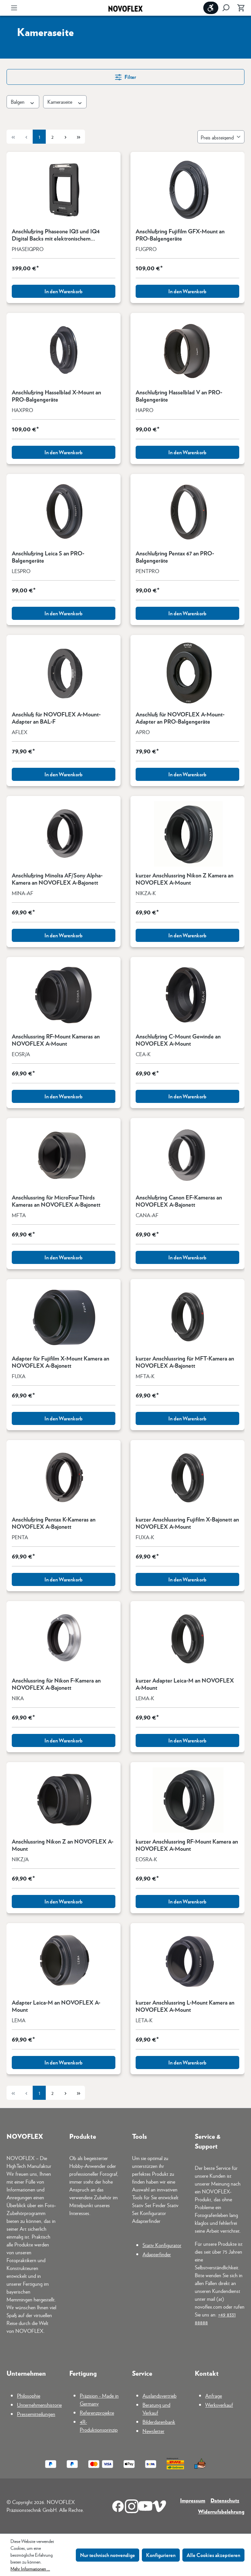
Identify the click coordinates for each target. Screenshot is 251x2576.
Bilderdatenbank (158, 2421)
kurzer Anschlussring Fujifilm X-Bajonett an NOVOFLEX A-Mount (187, 1523)
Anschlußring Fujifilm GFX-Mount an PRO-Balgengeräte (180, 234)
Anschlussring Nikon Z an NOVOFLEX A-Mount (62, 1845)
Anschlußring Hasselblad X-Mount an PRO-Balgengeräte (56, 395)
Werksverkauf (219, 2404)
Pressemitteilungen (36, 2414)
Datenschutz (224, 2500)
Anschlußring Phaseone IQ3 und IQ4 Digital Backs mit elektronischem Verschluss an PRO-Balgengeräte (56, 234)
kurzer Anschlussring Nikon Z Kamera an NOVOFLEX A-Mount (184, 879)
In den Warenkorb (63, 291)
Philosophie (28, 2395)
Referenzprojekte (97, 2412)
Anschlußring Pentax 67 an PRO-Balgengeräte (175, 556)
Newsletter (153, 2431)
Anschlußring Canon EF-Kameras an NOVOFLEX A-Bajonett (179, 1201)
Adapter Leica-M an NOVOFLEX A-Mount (56, 2006)
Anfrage (213, 2395)
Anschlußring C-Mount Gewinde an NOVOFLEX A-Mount (178, 1040)
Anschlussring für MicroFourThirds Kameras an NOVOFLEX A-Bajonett (56, 1201)
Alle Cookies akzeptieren (213, 2555)
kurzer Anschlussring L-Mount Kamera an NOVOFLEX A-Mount (185, 2006)
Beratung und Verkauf (156, 2408)
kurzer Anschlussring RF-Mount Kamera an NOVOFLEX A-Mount (187, 1845)
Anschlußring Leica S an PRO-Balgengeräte (48, 556)
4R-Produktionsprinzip (99, 2425)
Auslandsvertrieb (159, 2395)
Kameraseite (65, 101)
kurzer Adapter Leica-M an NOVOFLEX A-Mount (185, 1684)
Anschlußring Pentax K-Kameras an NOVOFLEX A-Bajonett (53, 1523)
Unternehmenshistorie (39, 2404)
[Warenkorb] (238, 8)
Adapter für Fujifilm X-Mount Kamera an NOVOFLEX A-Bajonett (60, 1362)
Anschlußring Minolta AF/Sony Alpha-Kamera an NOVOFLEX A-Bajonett (57, 879)
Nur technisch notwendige (107, 2555)
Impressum (192, 2500)
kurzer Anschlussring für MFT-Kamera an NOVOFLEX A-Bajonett (185, 1362)
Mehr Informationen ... (30, 2568)
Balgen (23, 101)
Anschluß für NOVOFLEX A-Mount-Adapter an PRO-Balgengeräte (180, 718)
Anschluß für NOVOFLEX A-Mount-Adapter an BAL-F (56, 718)
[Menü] (14, 8)
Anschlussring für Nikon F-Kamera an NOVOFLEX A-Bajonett (56, 1684)
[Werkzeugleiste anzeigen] (210, 8)
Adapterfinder (156, 2254)
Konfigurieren (161, 2555)
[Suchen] (225, 8)
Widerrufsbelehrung (221, 2511)
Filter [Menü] (125, 76)
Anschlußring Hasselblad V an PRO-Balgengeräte (179, 395)
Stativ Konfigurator (161, 2245)
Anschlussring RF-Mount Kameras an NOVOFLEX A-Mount (56, 1040)
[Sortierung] (220, 136)
